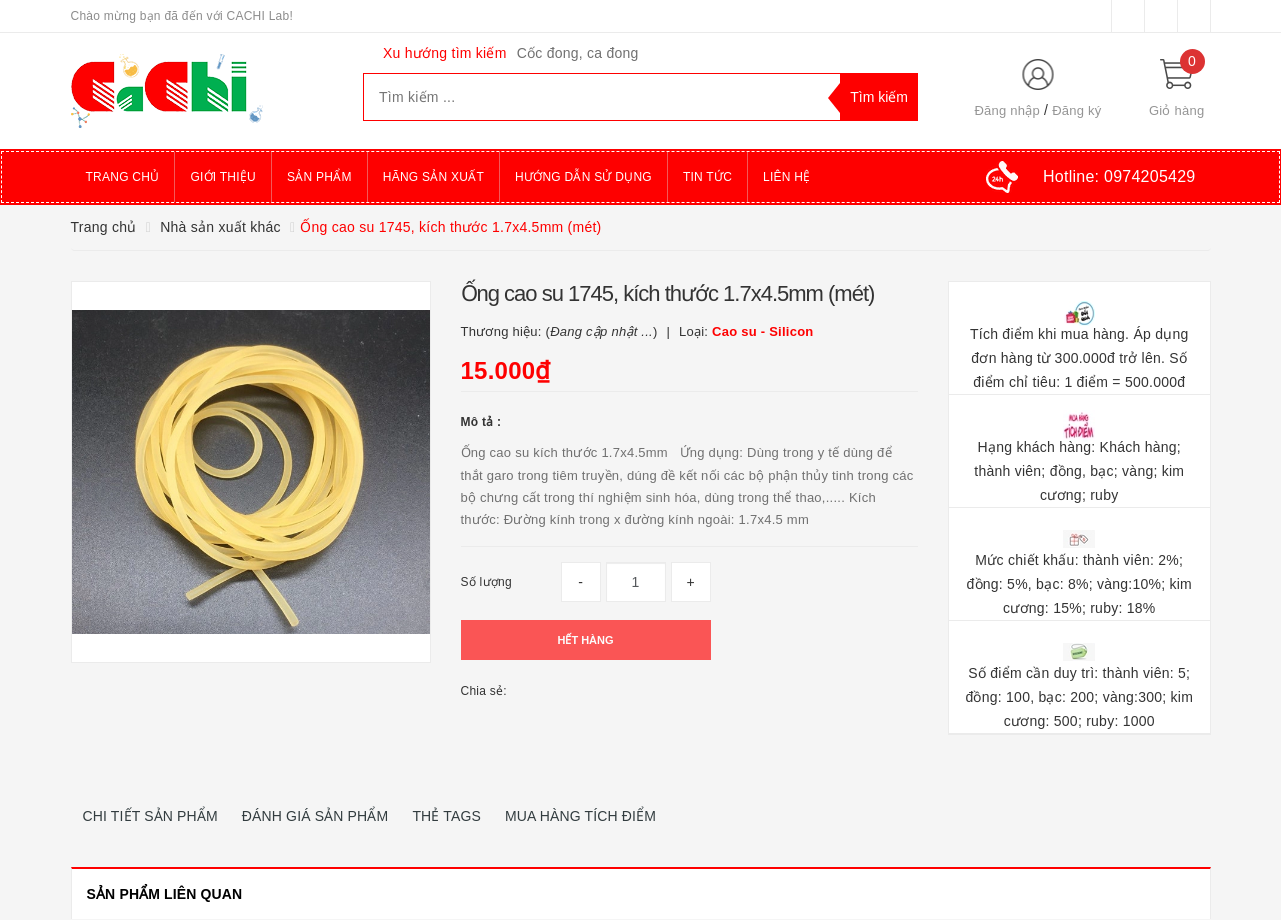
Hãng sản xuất (433, 177)
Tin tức (707, 177)
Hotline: (1119, 176)
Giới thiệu (223, 177)
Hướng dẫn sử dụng (583, 177)
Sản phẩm (319, 177)
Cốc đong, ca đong (578, 53)
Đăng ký (1076, 110)
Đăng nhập (1007, 110)
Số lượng (486, 582)
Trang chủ (123, 177)
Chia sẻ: (484, 691)
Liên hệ (786, 177)
